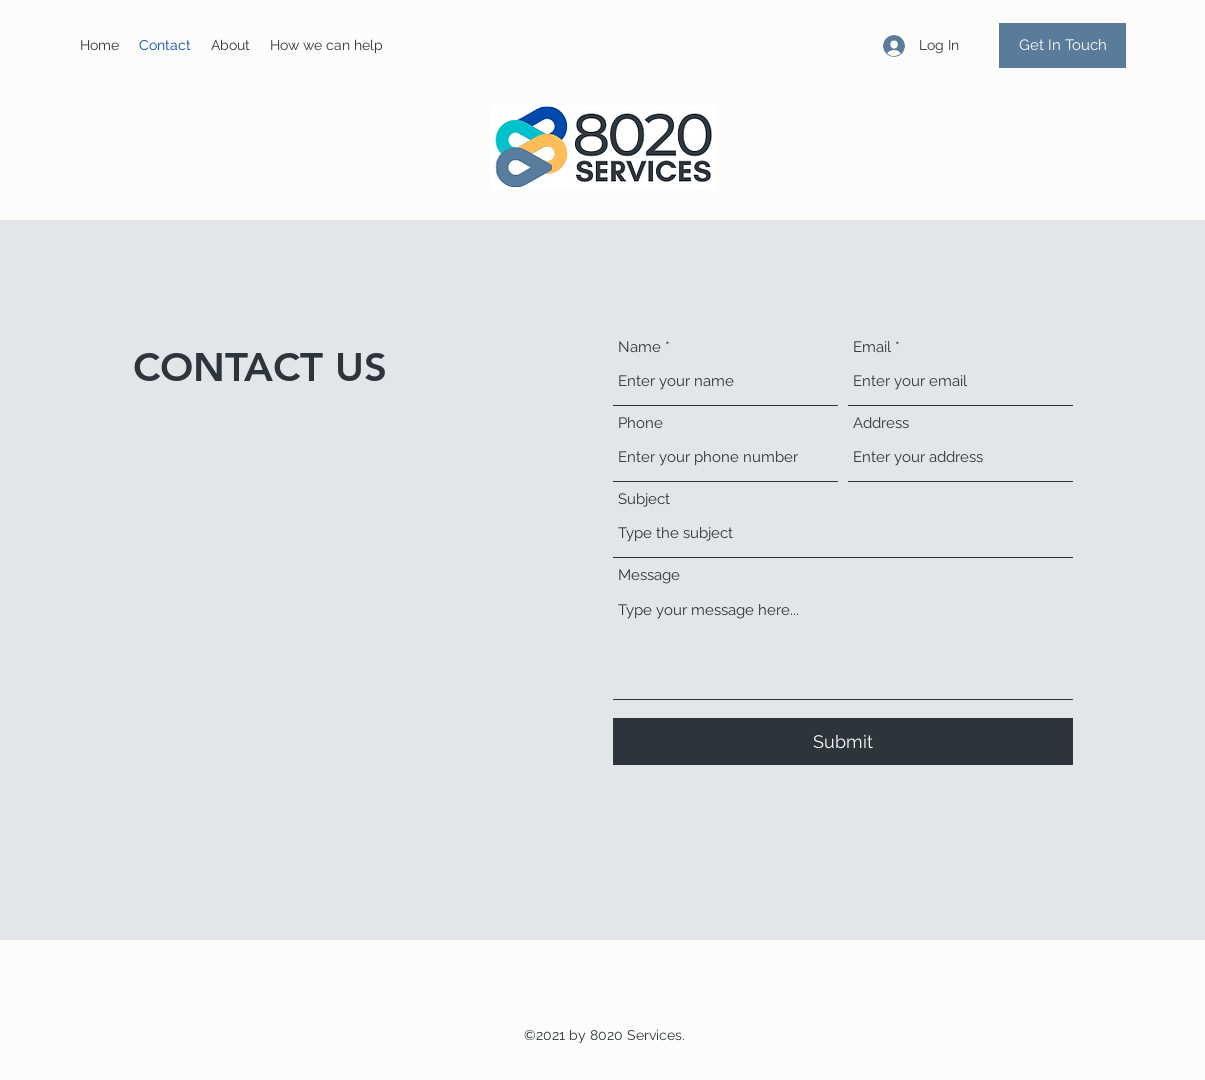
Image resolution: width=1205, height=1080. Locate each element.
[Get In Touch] (1062, 45)
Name (639, 347)
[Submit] (843, 741)
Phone (640, 423)
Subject (644, 499)
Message (649, 575)
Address (881, 423)
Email (872, 347)
